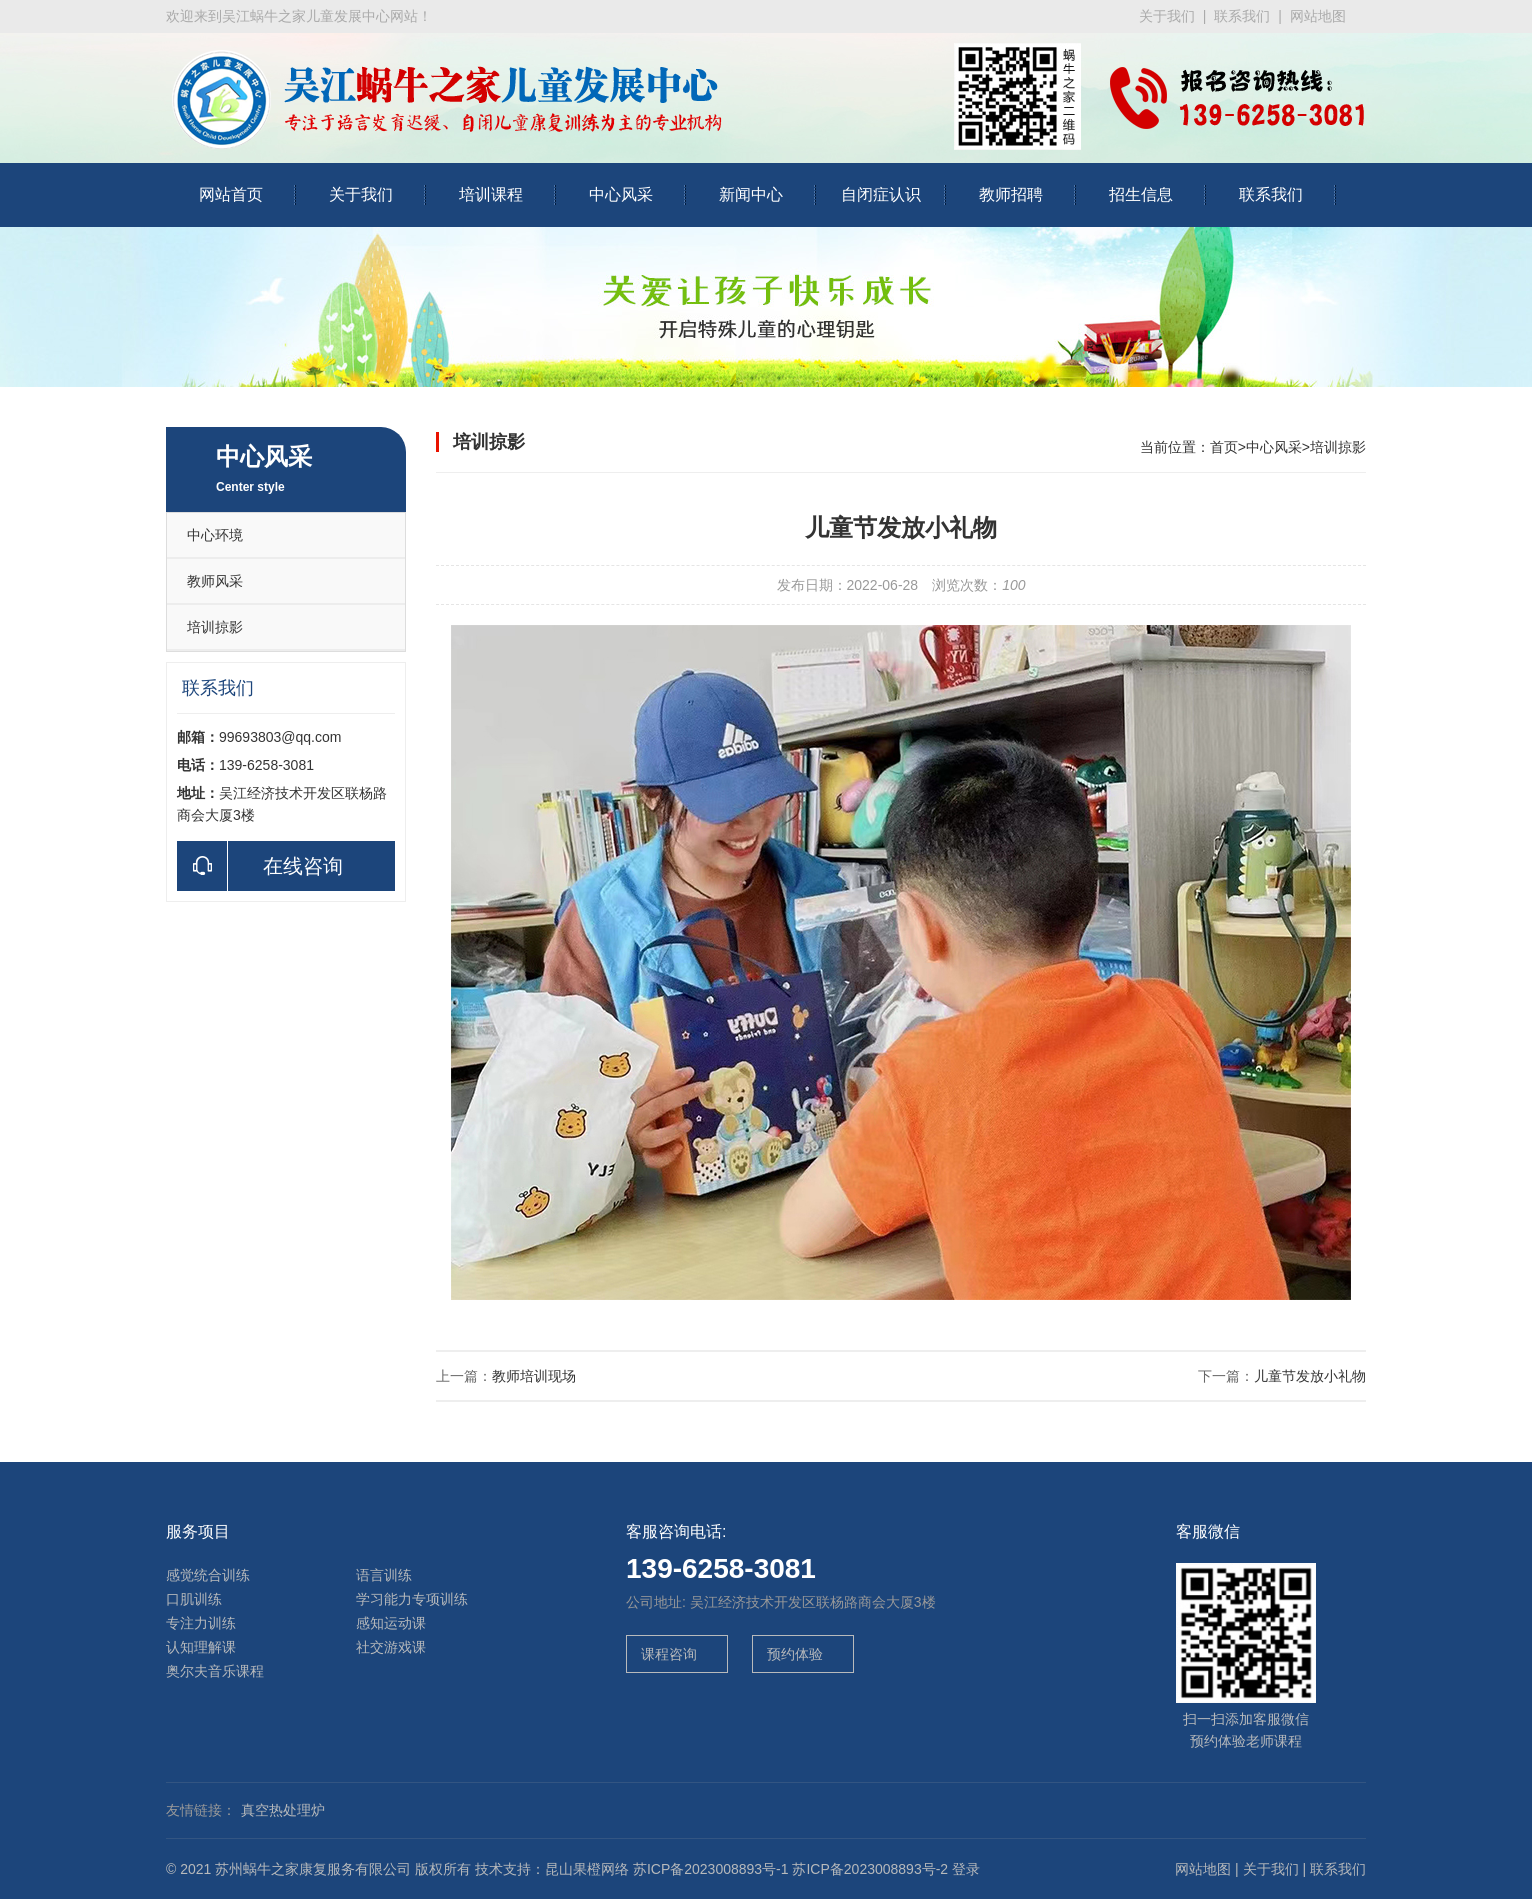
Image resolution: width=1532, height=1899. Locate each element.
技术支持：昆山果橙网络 (552, 1869)
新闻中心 (751, 194)
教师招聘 (1011, 194)
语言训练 (384, 1575)
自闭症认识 (881, 194)
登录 (966, 1869)
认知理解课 (201, 1647)
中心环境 (215, 535)
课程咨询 (667, 1654)
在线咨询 (260, 866)
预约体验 (793, 1654)
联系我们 (1242, 16)
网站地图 (1318, 16)
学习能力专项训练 (412, 1599)
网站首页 (231, 194)
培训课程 (491, 194)
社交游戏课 (391, 1647)
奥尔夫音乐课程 (215, 1671)
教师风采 (215, 581)
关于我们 (1167, 16)
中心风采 (621, 194)
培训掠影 (215, 627)
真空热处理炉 (283, 1810)
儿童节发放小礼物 (1310, 1376)
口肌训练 (194, 1599)
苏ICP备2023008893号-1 (711, 1869)
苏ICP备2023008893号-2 (870, 1869)
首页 (1224, 447)
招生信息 (1141, 194)
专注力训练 (201, 1623)
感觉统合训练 (208, 1575)
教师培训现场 (534, 1376)
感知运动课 (391, 1623)
